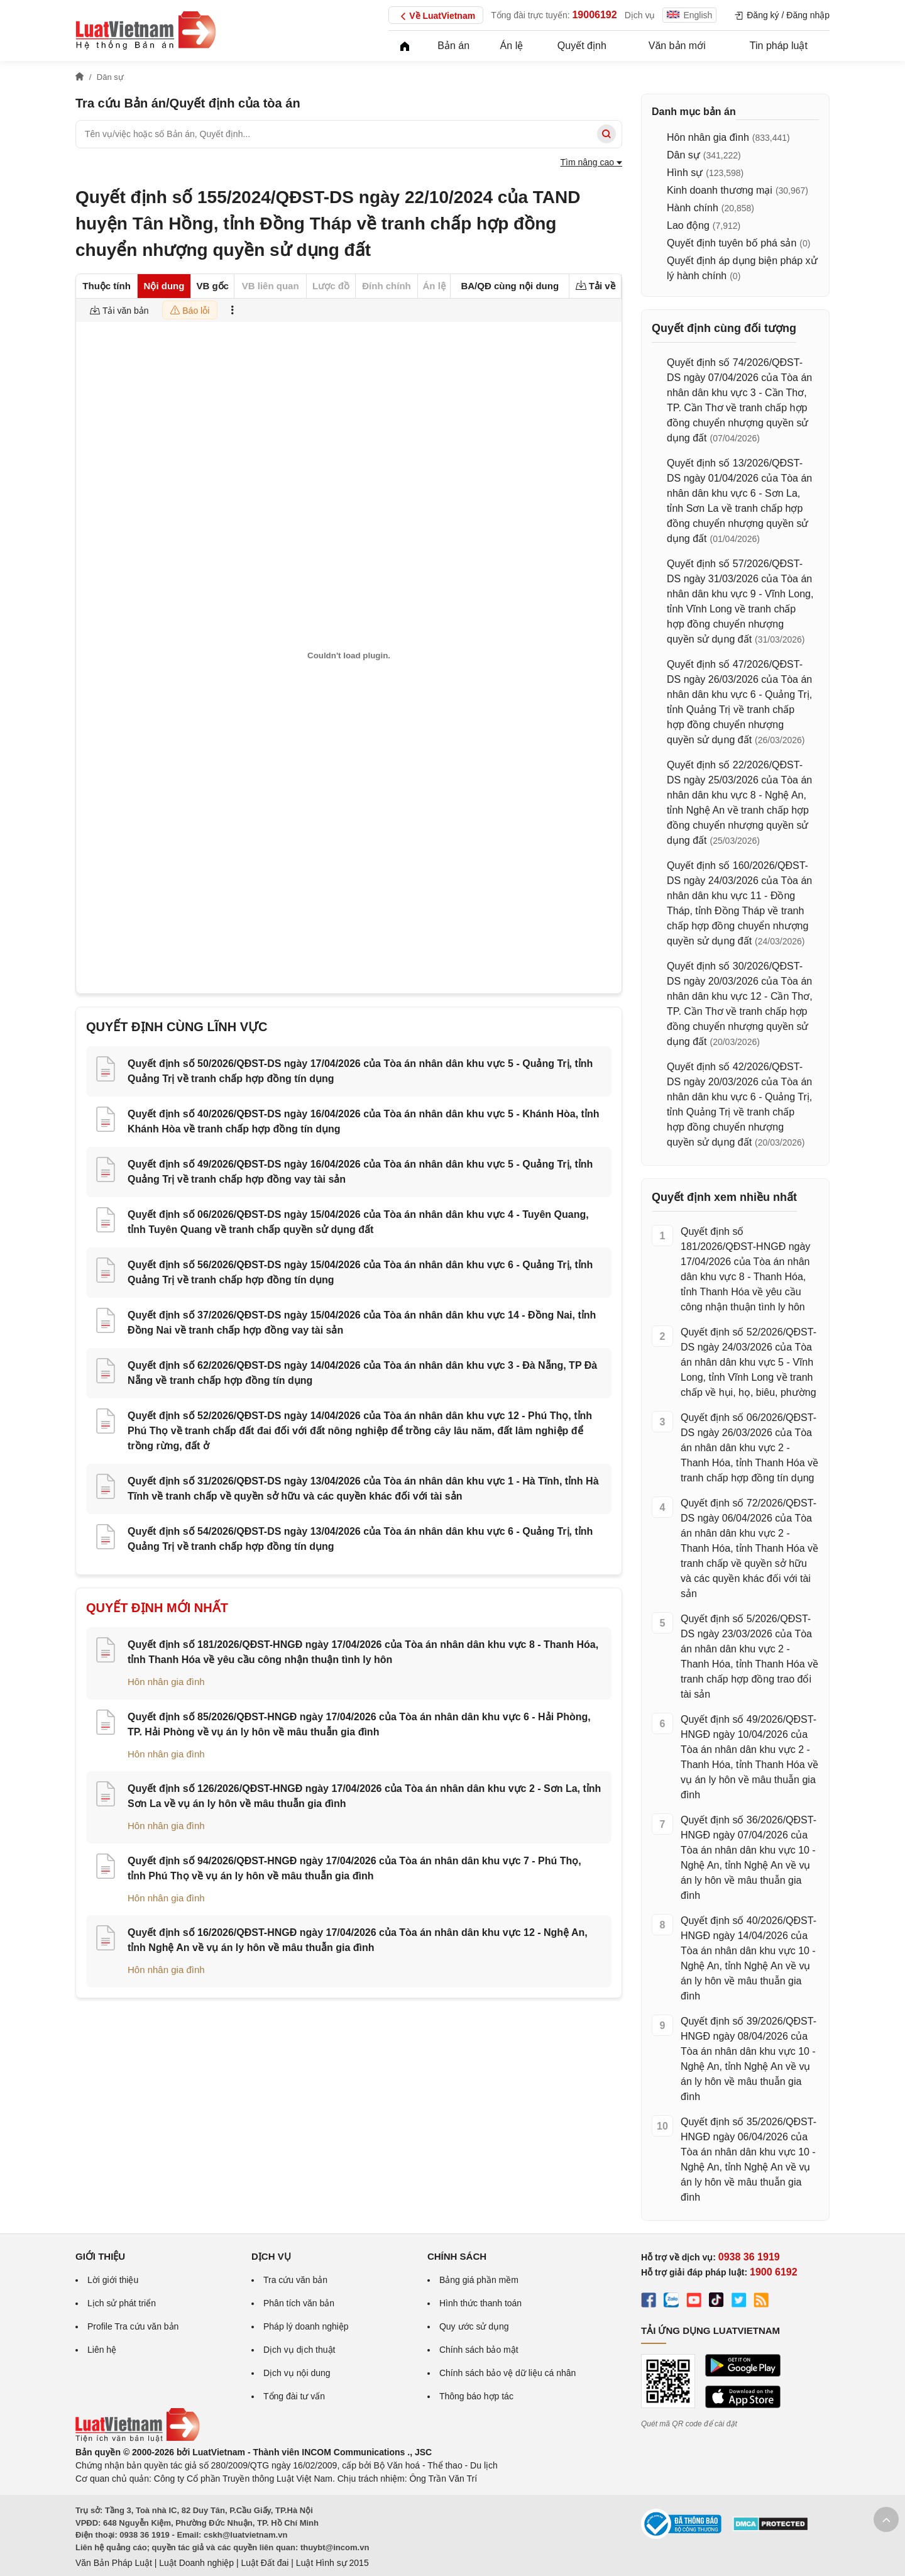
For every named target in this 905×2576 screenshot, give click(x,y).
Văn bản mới (677, 45)
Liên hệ (101, 2350)
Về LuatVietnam (436, 16)
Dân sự (683, 155)
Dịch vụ (640, 15)
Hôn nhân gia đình (166, 1681)
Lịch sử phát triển (121, 2303)
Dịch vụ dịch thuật (299, 2350)
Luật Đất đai (264, 2563)
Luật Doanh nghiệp (196, 2563)
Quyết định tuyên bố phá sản (731, 243)
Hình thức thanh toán (480, 2303)
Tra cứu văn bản (295, 2280)
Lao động (688, 225)
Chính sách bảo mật (478, 2350)
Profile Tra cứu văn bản (132, 2326)
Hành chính (692, 207)
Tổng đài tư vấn (294, 2396)
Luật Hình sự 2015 (332, 2563)
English (689, 15)
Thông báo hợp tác (476, 2396)
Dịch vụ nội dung (297, 2373)
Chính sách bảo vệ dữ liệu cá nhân (507, 2373)
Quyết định (581, 45)
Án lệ (512, 45)
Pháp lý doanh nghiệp (306, 2326)
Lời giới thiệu (112, 2280)
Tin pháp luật (779, 45)
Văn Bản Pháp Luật (113, 2563)
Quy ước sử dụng (474, 2326)
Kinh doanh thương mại (719, 190)
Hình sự (685, 172)
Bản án (453, 45)
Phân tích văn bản (298, 2303)
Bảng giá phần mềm (478, 2280)
